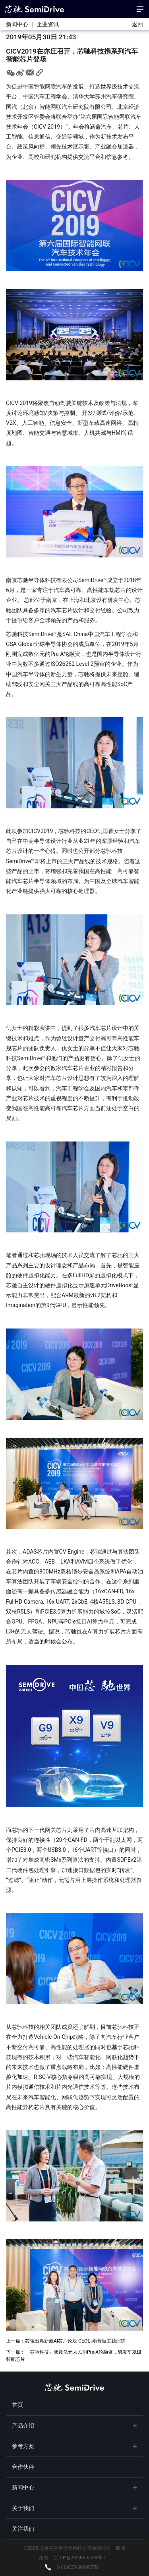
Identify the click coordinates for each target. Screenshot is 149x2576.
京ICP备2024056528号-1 (80, 2558)
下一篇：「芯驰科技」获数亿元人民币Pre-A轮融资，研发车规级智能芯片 (73, 2355)
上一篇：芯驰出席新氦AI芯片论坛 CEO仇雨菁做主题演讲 (66, 2341)
